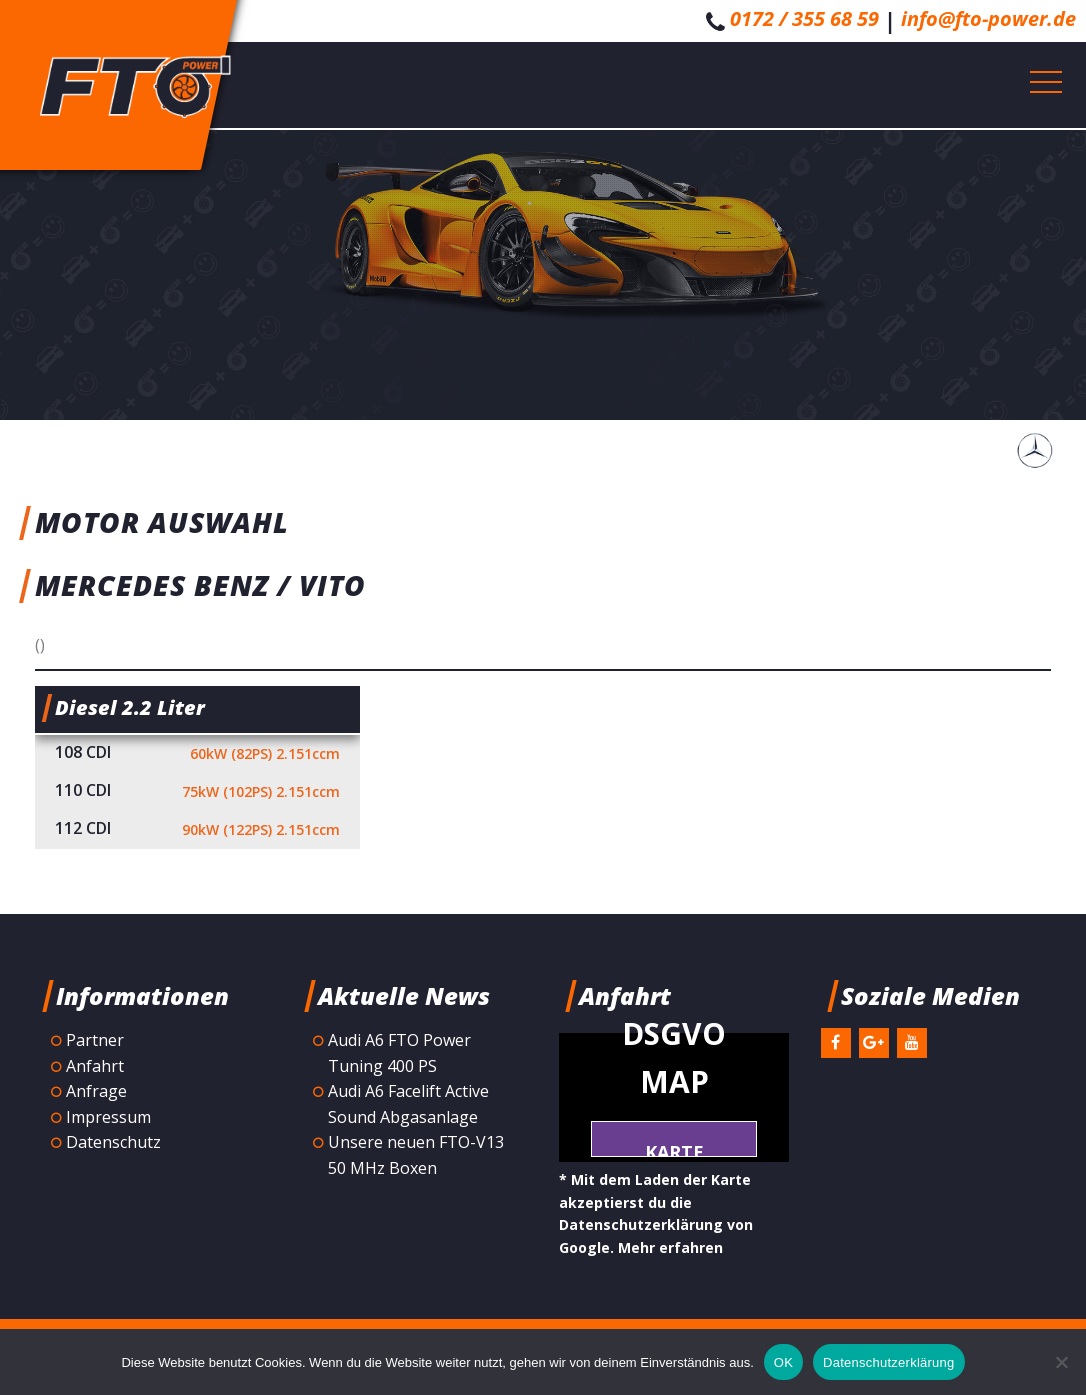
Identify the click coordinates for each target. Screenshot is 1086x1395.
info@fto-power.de (988, 18)
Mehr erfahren (670, 1247)
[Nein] (1061, 1362)
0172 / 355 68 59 (804, 18)
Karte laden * (674, 1148)
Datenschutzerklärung (888, 1362)
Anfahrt (95, 1066)
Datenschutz (113, 1142)
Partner (95, 1040)
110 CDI (197, 792)
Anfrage (96, 1091)
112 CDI (197, 830)
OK (783, 1362)
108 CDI (197, 754)
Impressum (108, 1117)
